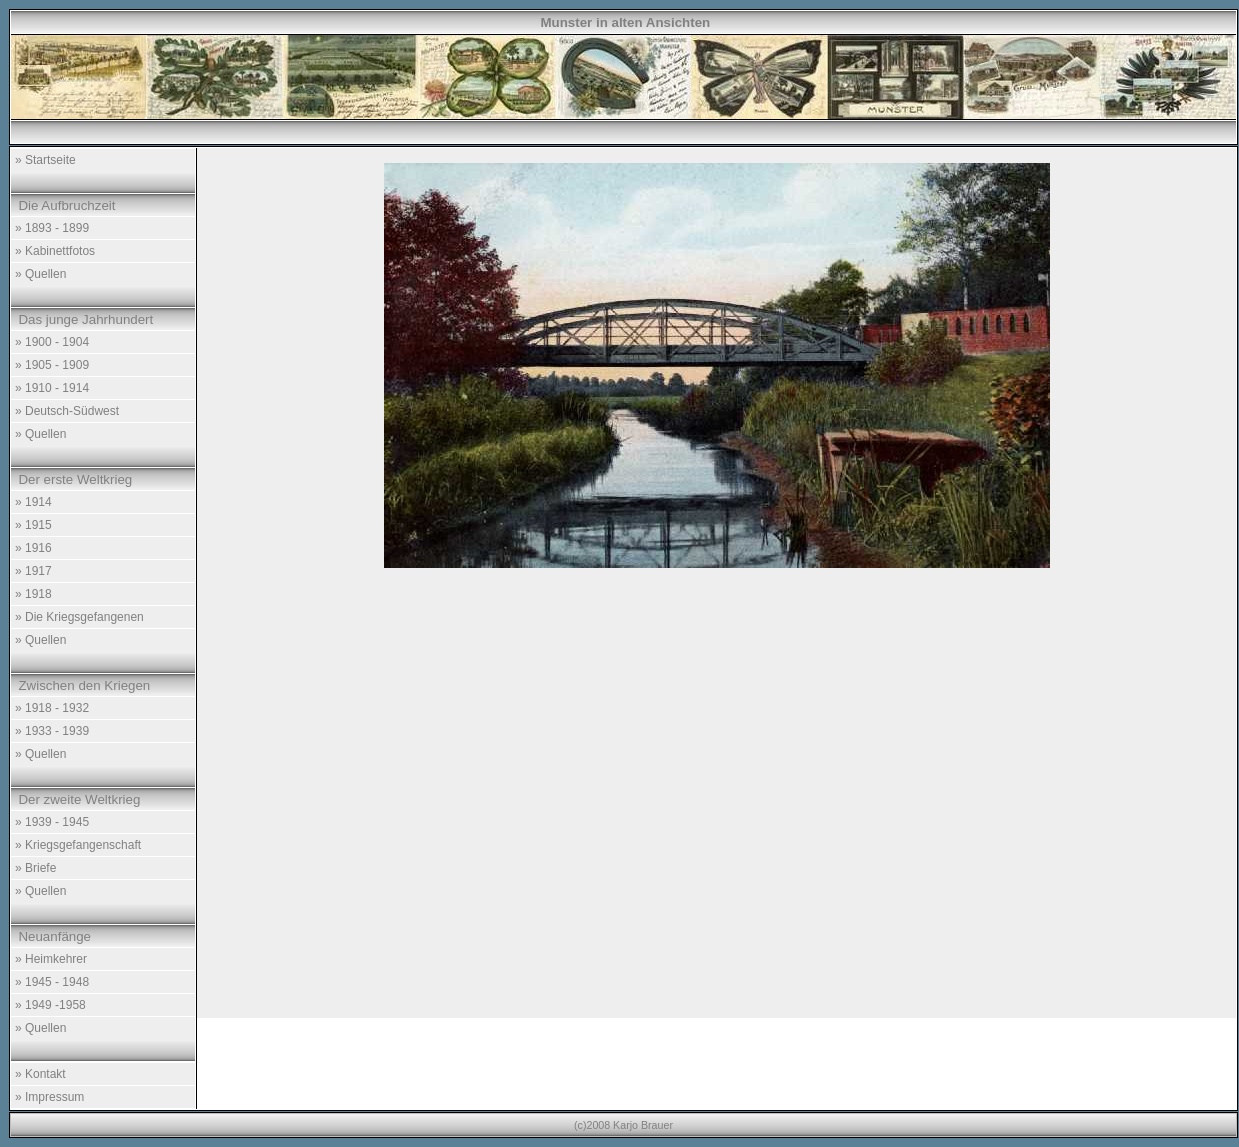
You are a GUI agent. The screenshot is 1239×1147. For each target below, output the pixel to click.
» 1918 (33, 594)
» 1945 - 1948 (52, 982)
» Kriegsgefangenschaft (78, 845)
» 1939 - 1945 (52, 822)
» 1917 (33, 571)
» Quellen (40, 274)
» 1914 (33, 502)
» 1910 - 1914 (52, 388)
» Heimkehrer (51, 959)
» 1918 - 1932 (52, 708)
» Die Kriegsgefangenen (79, 617)
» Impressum (49, 1097)
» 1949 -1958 (50, 1005)
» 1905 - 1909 (52, 365)
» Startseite (45, 160)
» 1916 (33, 548)
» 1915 (33, 525)
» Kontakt (40, 1074)
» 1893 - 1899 (52, 228)
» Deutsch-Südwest (67, 411)
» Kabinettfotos (55, 251)
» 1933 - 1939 (52, 731)
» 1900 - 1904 (52, 342)
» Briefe (35, 868)
